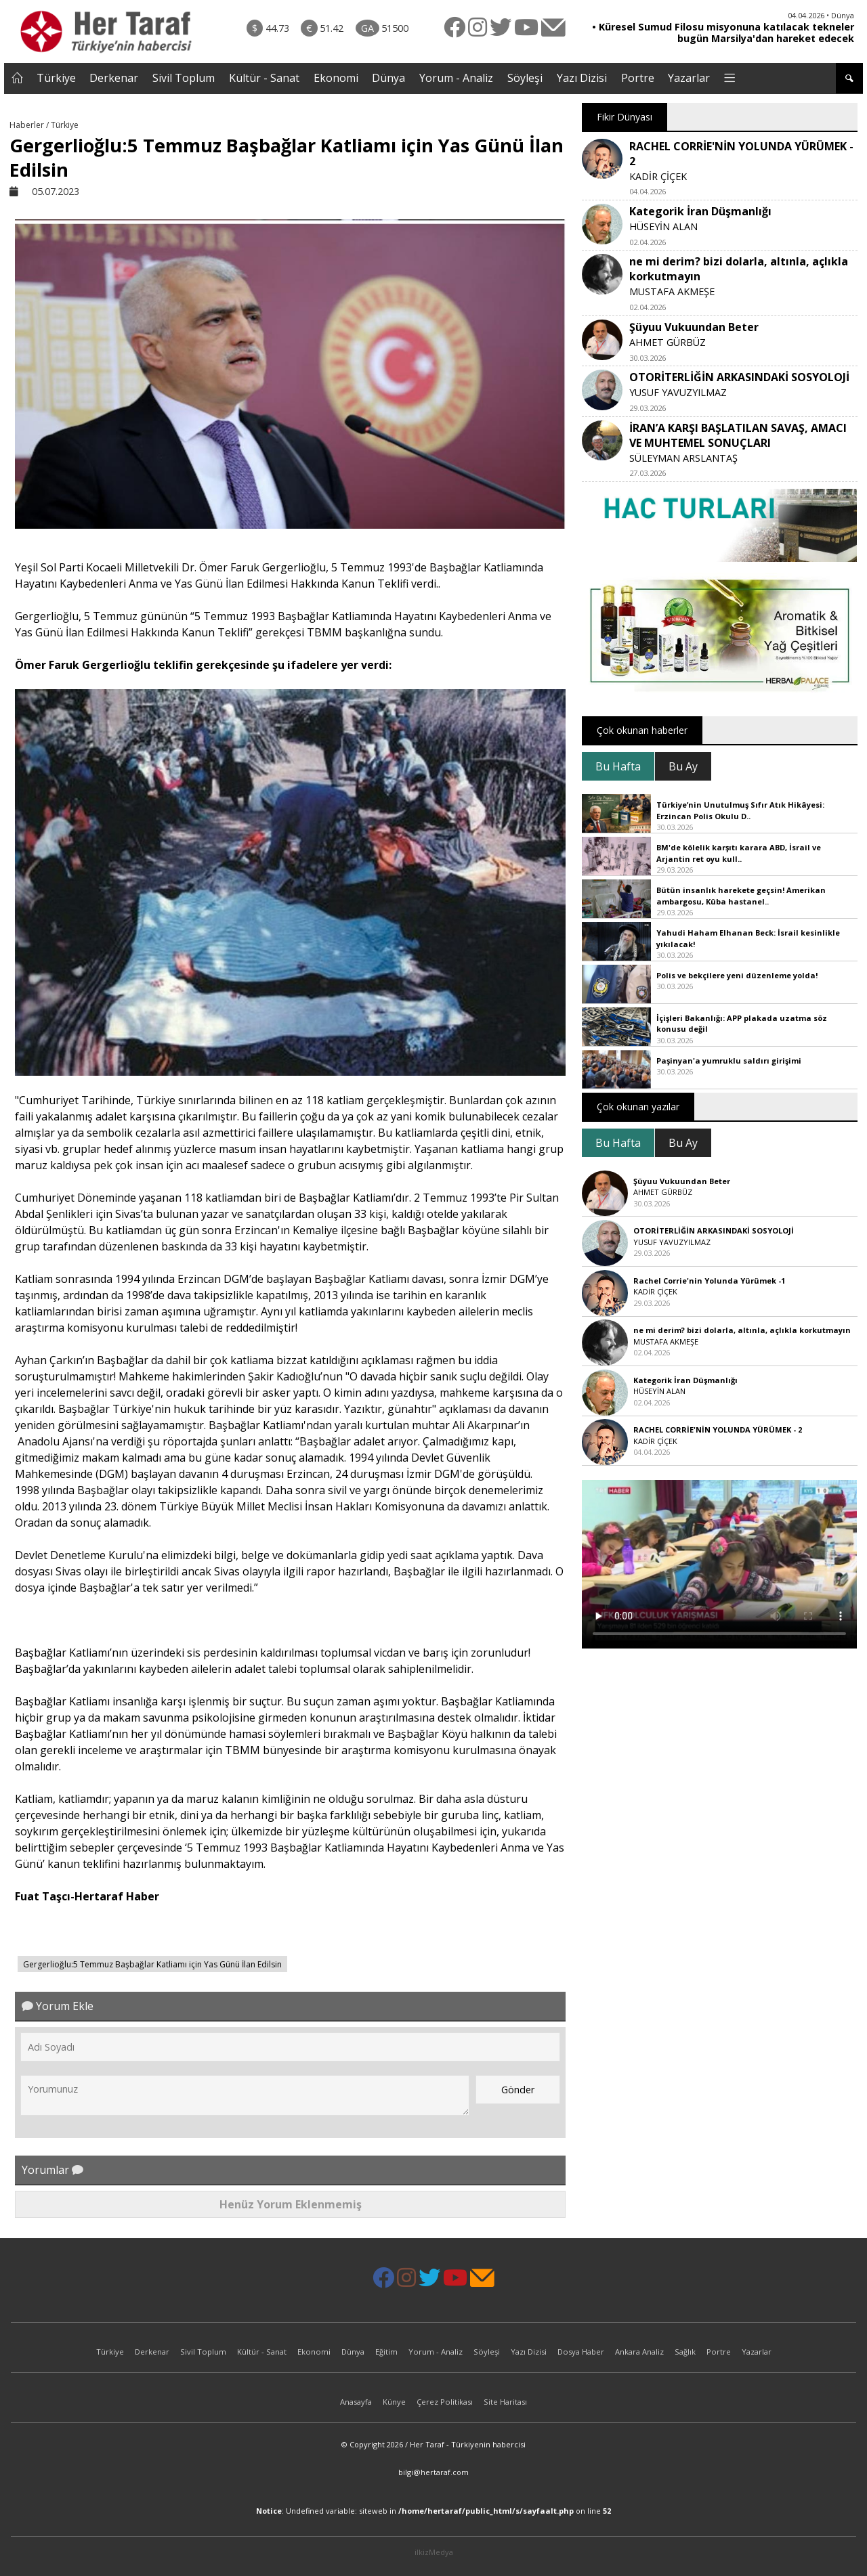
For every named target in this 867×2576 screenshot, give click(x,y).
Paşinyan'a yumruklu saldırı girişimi (728, 1060)
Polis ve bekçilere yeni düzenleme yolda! (737, 975)
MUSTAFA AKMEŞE (672, 291)
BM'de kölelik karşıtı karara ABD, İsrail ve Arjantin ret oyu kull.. (738, 853)
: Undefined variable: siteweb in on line (433, 2511)
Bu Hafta (618, 766)
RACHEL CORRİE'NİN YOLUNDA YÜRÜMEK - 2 (717, 1429)
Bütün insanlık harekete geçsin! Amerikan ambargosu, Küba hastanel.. (741, 896)
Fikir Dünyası (624, 116)
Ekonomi (336, 77)
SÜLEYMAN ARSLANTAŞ (683, 458)
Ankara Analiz (639, 2351)
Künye (394, 2402)
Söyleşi (525, 77)
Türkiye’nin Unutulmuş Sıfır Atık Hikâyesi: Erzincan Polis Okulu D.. (740, 810)
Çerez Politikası (445, 2402)
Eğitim (386, 2351)
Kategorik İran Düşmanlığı (700, 211)
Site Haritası (505, 2402)
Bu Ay (683, 766)
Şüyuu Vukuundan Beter (694, 327)
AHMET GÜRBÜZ (667, 342)
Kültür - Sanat (264, 77)
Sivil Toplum (183, 77)
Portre (637, 77)
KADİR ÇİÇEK (658, 176)
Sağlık (685, 2351)
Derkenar (113, 77)
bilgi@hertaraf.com (433, 2472)
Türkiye (56, 77)
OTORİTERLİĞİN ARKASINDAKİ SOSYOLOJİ (739, 377)
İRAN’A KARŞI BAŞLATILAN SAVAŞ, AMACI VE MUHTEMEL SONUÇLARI (738, 435)
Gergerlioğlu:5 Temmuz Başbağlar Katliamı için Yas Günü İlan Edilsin (152, 1964)
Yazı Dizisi (582, 77)
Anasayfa (356, 2402)
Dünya (388, 77)
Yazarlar (689, 77)
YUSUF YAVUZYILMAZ (678, 392)
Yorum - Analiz (456, 77)
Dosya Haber (580, 2351)
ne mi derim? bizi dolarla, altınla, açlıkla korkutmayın (742, 1330)
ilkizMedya (434, 2552)
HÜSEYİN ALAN (663, 226)
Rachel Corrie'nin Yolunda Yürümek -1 (709, 1280)
